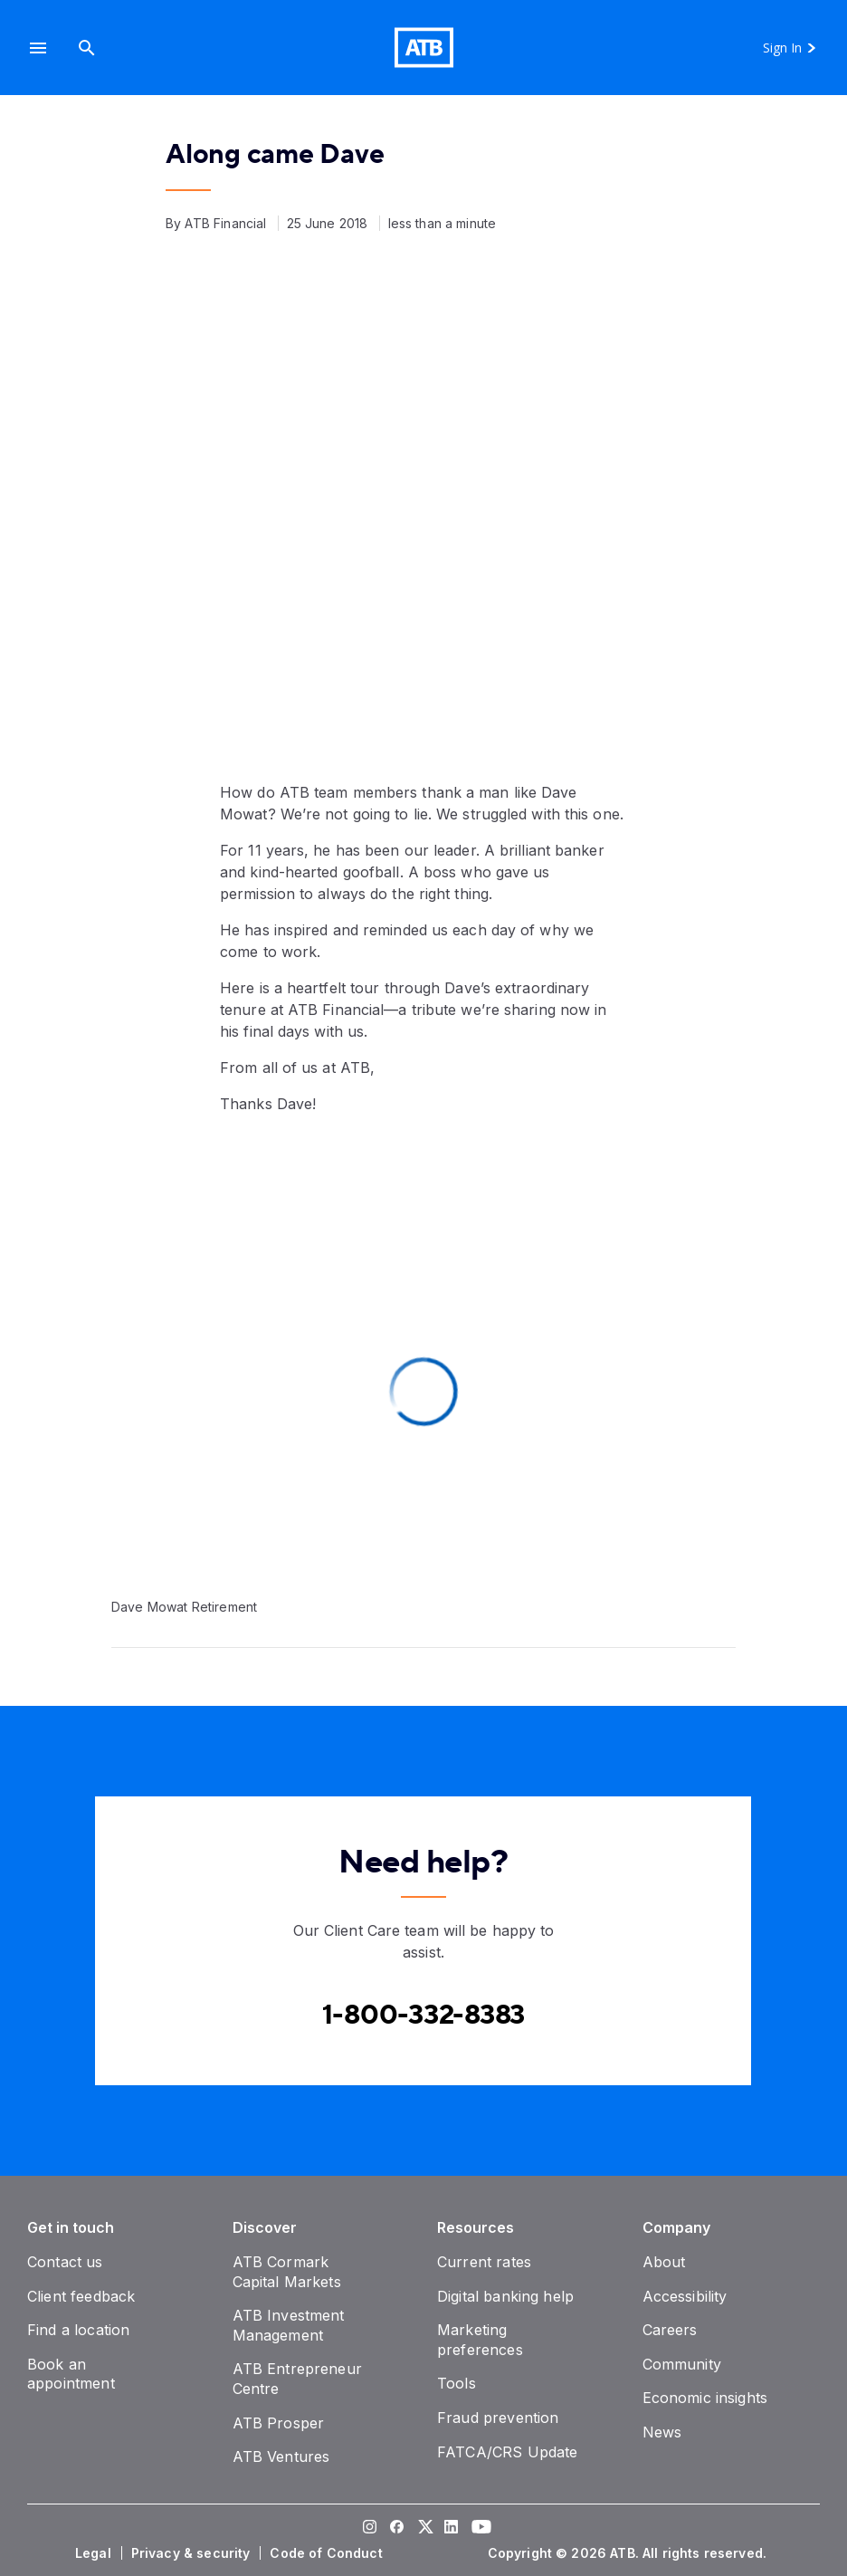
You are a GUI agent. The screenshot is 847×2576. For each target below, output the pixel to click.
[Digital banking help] (505, 2296)
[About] (664, 2262)
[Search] (86, 47)
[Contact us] (65, 2262)
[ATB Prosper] (279, 2423)
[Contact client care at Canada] (424, 2015)
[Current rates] (484, 2262)
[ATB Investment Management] (289, 2325)
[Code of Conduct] (328, 2553)
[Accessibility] (685, 2296)
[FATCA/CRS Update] (507, 2452)
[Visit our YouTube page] (477, 2529)
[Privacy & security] (192, 2553)
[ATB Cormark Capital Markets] (287, 2272)
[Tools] (456, 2383)
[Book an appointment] (71, 2374)
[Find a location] (78, 2330)
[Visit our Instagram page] (369, 2529)
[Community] (681, 2364)
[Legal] (95, 2553)
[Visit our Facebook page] (396, 2529)
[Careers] (670, 2330)
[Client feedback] (81, 2296)
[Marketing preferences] (480, 2340)
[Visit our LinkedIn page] (450, 2529)
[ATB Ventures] (281, 2456)
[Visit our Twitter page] (423, 2529)
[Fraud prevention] (497, 2417)
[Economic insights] (705, 2398)
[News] (662, 2432)
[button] (38, 47)
